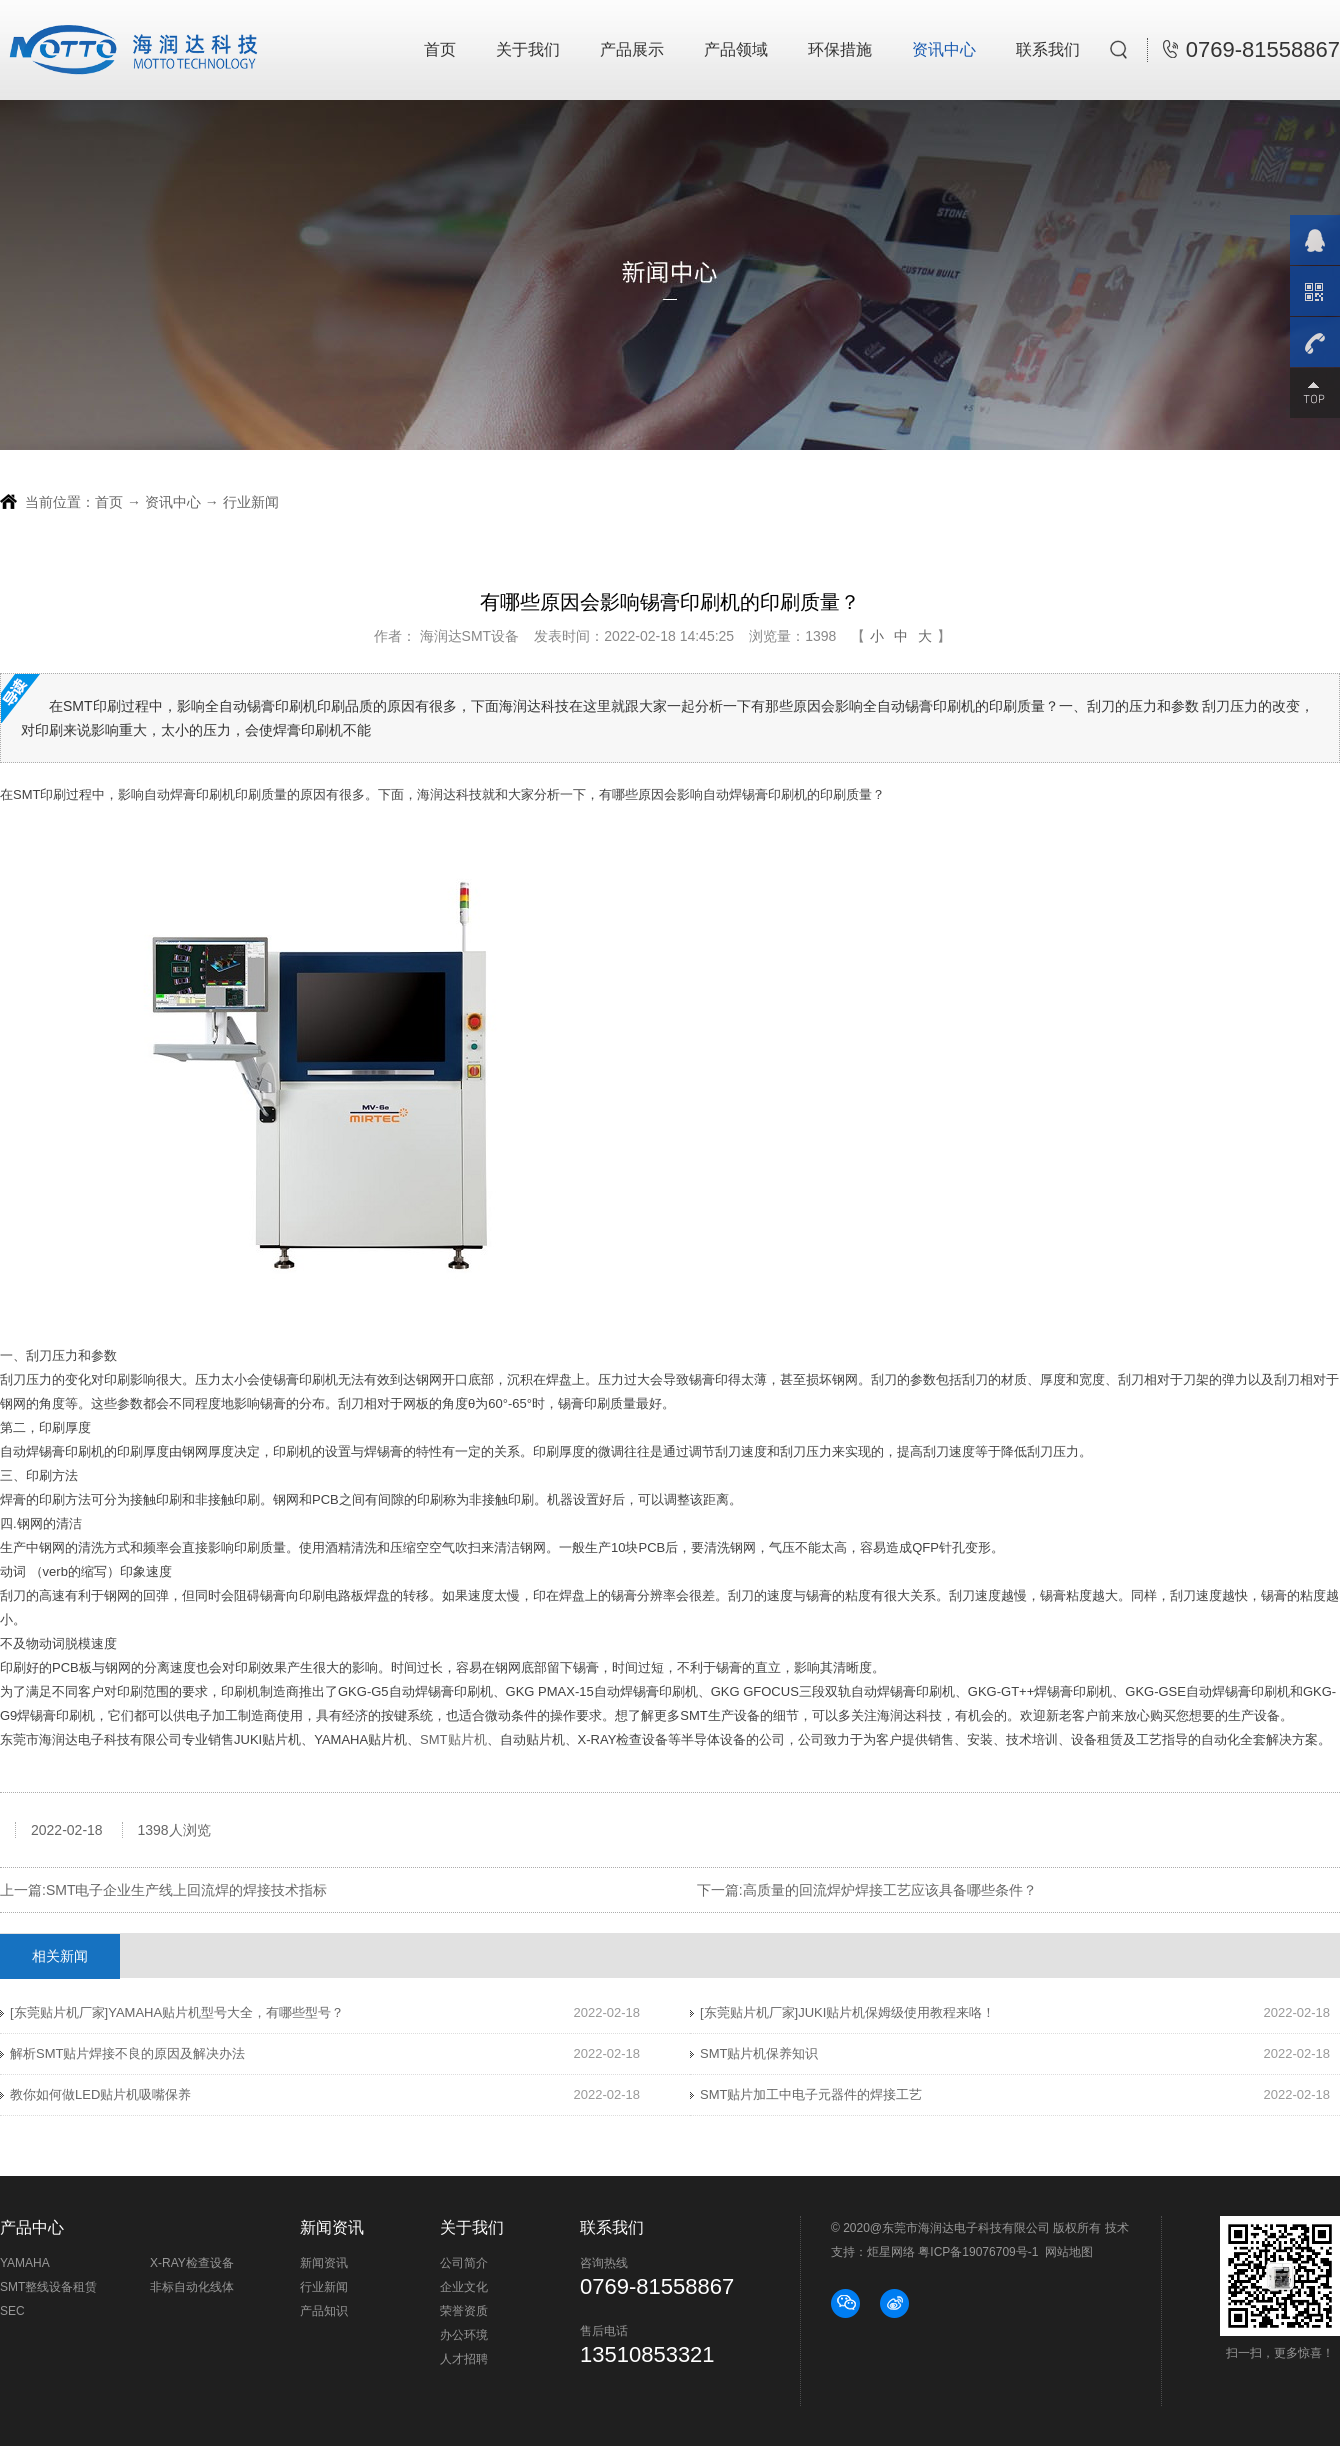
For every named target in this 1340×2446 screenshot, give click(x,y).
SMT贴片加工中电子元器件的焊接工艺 (811, 2094)
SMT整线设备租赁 (48, 2287)
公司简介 (464, 2263)
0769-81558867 (1251, 50)
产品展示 (632, 49)
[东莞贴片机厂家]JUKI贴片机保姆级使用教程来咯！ (847, 2012)
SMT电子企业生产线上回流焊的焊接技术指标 (187, 1890)
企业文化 (464, 2287)
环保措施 (840, 49)
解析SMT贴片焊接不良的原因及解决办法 (127, 2053)
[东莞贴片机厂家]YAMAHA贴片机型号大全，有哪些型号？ (177, 2012)
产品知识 (324, 2311)
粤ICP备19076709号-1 (978, 2252)
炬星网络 (891, 2252)
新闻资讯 (324, 2263)
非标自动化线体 (192, 2287)
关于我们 (528, 49)
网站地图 (1069, 2252)
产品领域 (736, 49)
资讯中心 (944, 49)
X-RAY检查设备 (192, 2263)
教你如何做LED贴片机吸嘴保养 (100, 2094)
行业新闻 (251, 502)
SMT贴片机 (453, 1739)
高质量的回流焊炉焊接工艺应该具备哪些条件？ (890, 1890)
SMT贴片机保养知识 (759, 2053)
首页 (440, 49)
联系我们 (1048, 49)
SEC (12, 2311)
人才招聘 (464, 2359)
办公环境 (464, 2335)
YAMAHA (25, 2263)
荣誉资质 (464, 2311)
